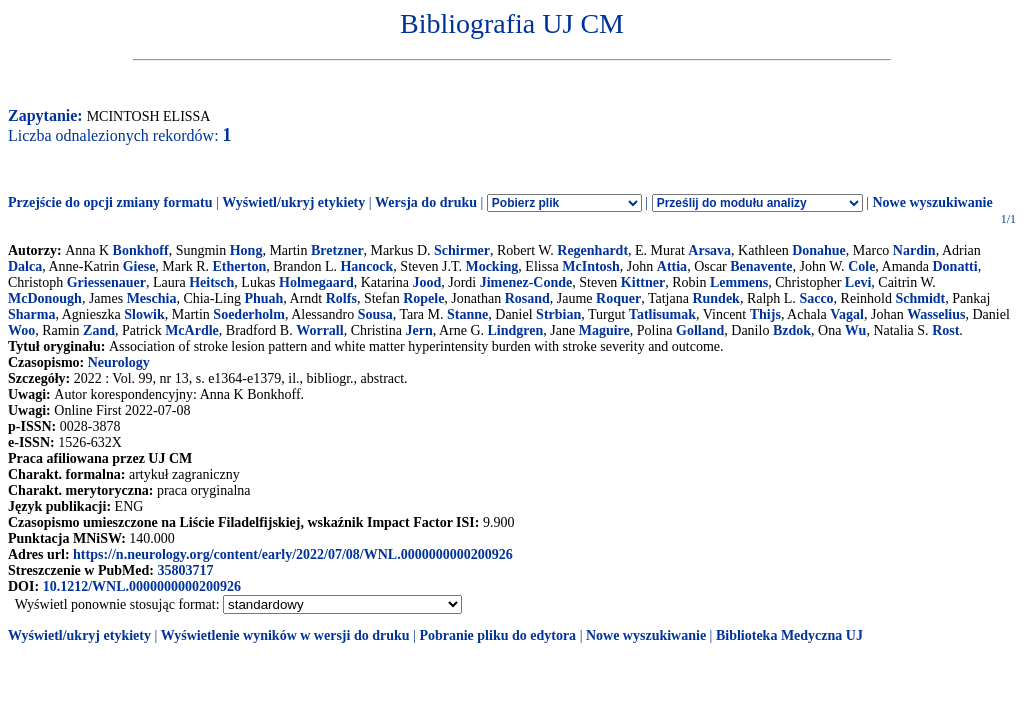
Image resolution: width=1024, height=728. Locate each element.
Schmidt (920, 298)
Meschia (152, 298)
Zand (99, 330)
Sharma (31, 314)
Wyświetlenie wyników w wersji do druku (285, 635)
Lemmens (739, 282)
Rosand (527, 298)
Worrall (319, 330)
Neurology (119, 362)
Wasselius (936, 314)
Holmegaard (316, 282)
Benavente (761, 266)
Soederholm (249, 314)
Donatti (955, 266)
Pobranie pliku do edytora (497, 635)
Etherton (240, 266)
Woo (21, 330)
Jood (426, 282)
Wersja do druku (426, 202)
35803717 (185, 570)
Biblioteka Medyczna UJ (789, 635)
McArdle (192, 330)
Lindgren (516, 330)
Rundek (715, 298)
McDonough (45, 298)
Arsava (709, 250)
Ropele (423, 298)
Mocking (491, 266)
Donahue (819, 250)
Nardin (914, 250)
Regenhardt (592, 250)
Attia (672, 266)
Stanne (467, 314)
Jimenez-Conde (526, 282)
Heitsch (211, 282)
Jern (418, 330)
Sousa (375, 314)
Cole (861, 266)
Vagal (847, 314)
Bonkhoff (141, 250)
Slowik (144, 314)
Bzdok (792, 330)
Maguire (604, 330)
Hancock (366, 266)
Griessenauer (106, 282)
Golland (700, 330)
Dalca (25, 266)
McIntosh (591, 266)
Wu (856, 330)
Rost (945, 330)
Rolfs (341, 298)
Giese (139, 266)
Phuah (263, 298)
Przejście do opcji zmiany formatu (110, 202)
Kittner (643, 282)
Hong (246, 250)
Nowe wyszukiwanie (932, 202)
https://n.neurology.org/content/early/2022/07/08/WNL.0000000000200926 (293, 554)
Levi (858, 282)
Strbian (558, 314)
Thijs (765, 314)
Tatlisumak (662, 314)
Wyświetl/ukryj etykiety (293, 202)
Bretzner (337, 250)
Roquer (618, 298)
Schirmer (462, 250)
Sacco (816, 298)
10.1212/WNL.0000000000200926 (142, 586)
